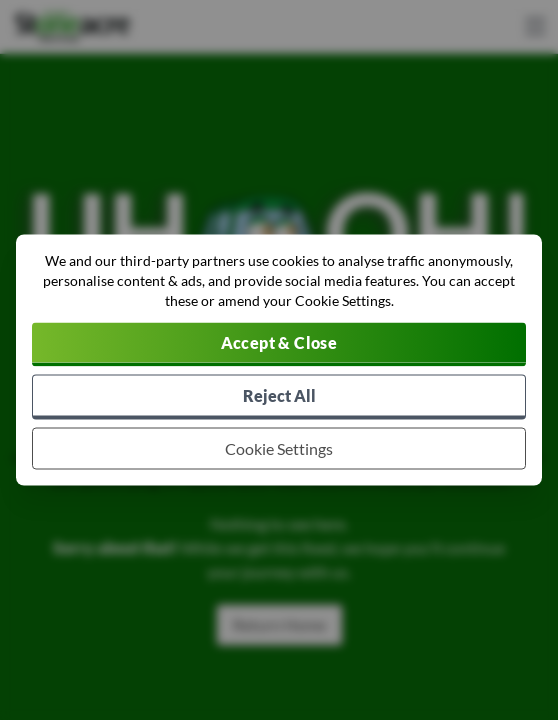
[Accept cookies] (279, 345)
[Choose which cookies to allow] (279, 449)
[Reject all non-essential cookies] (279, 397)
